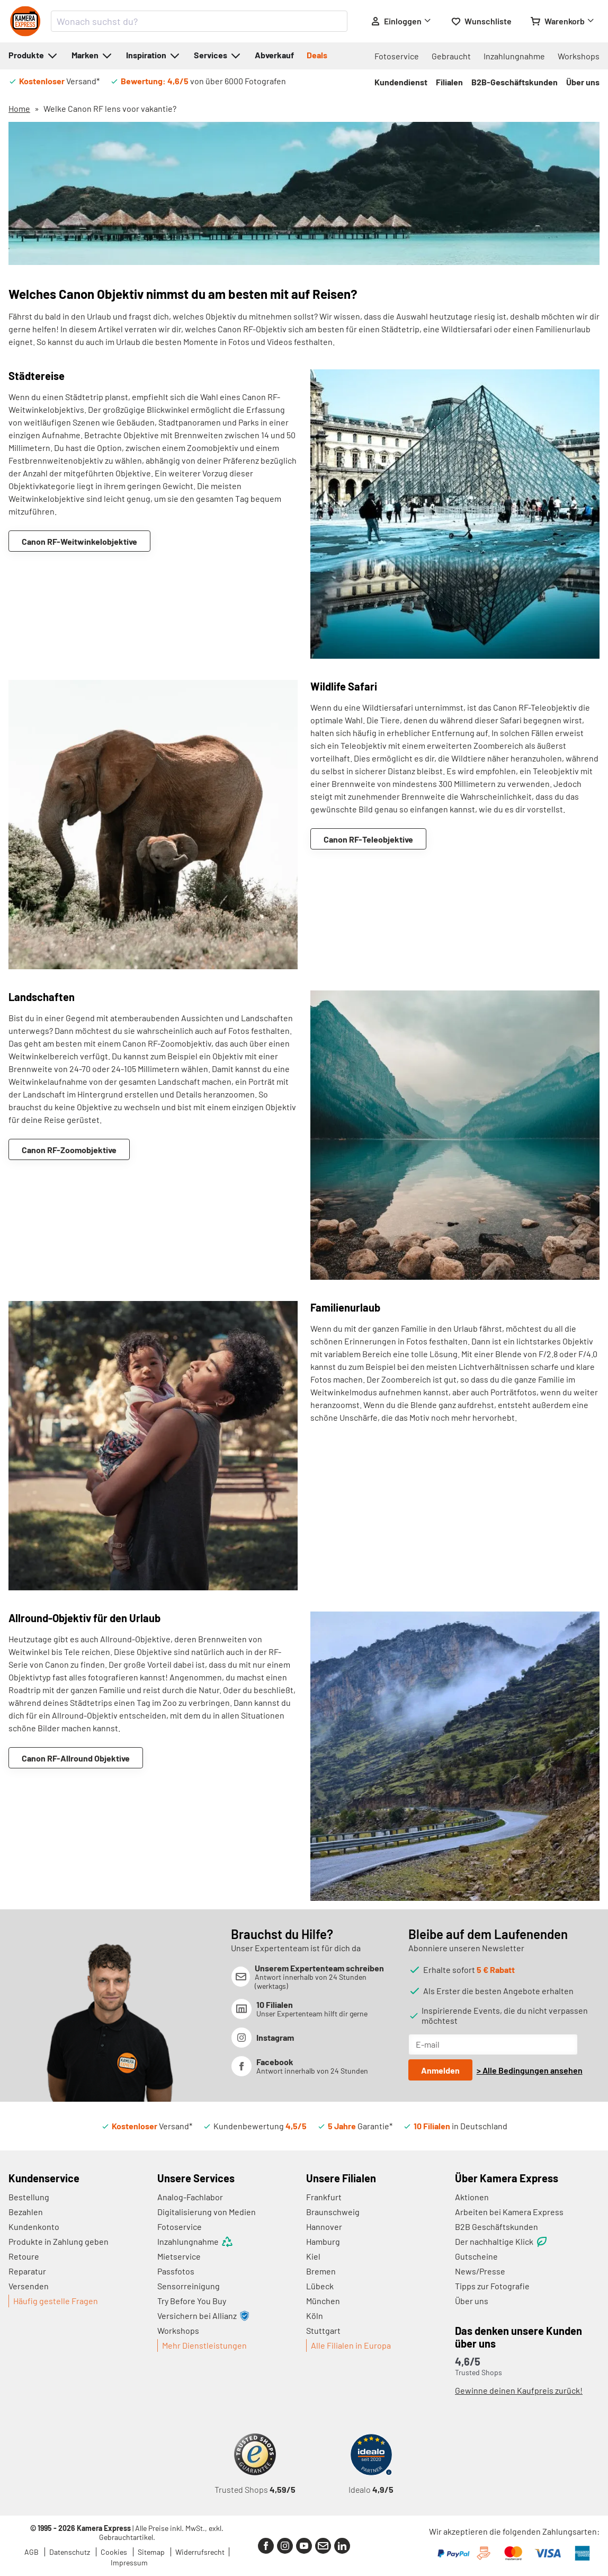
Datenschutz (70, 2551)
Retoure (23, 2256)
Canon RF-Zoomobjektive (69, 1150)
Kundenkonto (33, 2226)
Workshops (579, 56)
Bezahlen (25, 2212)
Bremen (321, 2271)
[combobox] (199, 21)
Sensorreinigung (188, 2286)
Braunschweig (333, 2212)
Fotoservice (396, 56)
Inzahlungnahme (514, 56)
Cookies (115, 2551)
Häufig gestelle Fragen (55, 2301)
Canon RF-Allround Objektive (76, 1758)
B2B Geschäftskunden (496, 2226)
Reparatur (27, 2271)
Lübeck (320, 2286)
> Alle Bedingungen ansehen (530, 2070)
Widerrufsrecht (200, 2551)
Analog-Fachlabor (190, 2197)
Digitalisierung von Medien (206, 2212)
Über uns (583, 82)
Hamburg (323, 2241)
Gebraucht (451, 56)
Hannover (324, 2226)
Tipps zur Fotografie (492, 2286)
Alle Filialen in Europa (351, 2345)
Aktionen (472, 2197)
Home (19, 108)
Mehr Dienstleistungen (204, 2345)
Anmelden (440, 2070)
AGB (32, 2551)
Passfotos (175, 2271)
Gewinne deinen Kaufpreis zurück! (519, 2390)
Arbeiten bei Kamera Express (509, 2212)
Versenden (28, 2286)
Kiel (313, 2256)
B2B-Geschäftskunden (514, 82)
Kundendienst (400, 82)
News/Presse (480, 2271)
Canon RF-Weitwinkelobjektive (79, 541)
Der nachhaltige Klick (501, 2241)
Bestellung (28, 2197)
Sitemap (152, 2551)
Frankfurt (324, 2197)
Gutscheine (476, 2256)
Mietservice (179, 2256)
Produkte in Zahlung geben (58, 2241)
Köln (314, 2316)
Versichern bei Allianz (203, 2316)
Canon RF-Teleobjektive (368, 839)
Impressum (129, 2562)
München (323, 2301)
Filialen (449, 82)
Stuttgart (323, 2330)
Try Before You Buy (191, 2301)
